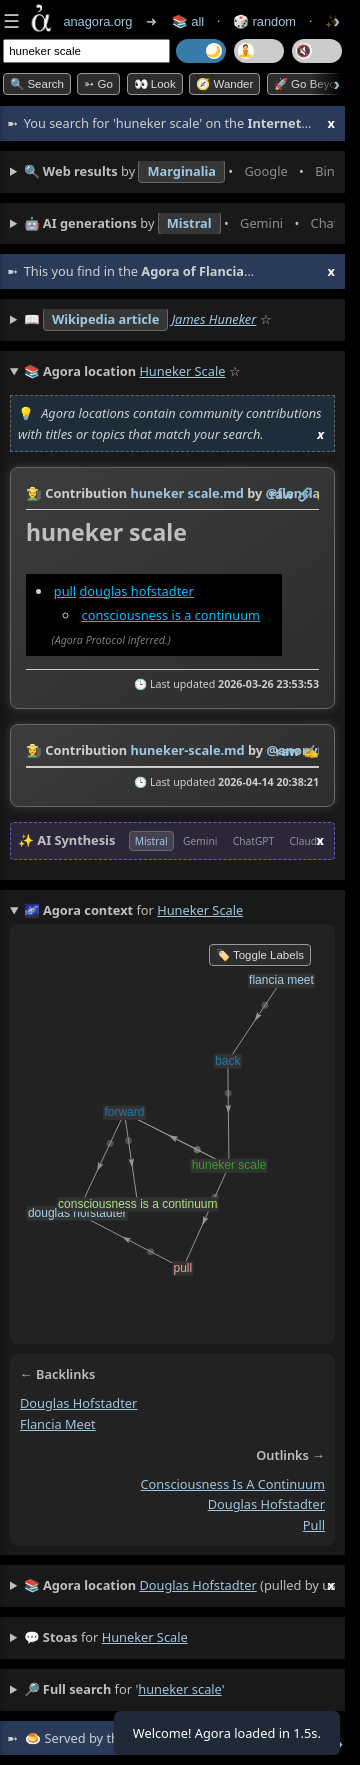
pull (65, 591)
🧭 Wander (224, 84)
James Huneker (214, 319)
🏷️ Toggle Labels (260, 955)
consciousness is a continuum (171, 614)
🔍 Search (37, 84)
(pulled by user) (179, 1586)
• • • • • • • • (179, 172)
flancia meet (58, 1424)
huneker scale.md (187, 493)
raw (282, 494)
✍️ (311, 751)
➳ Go (98, 84)
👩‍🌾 (34, 493)
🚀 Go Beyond (311, 84)
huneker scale (145, 1637)
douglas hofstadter (136, 591)
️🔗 (305, 494)
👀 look (155, 84)
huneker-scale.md (187, 750)
